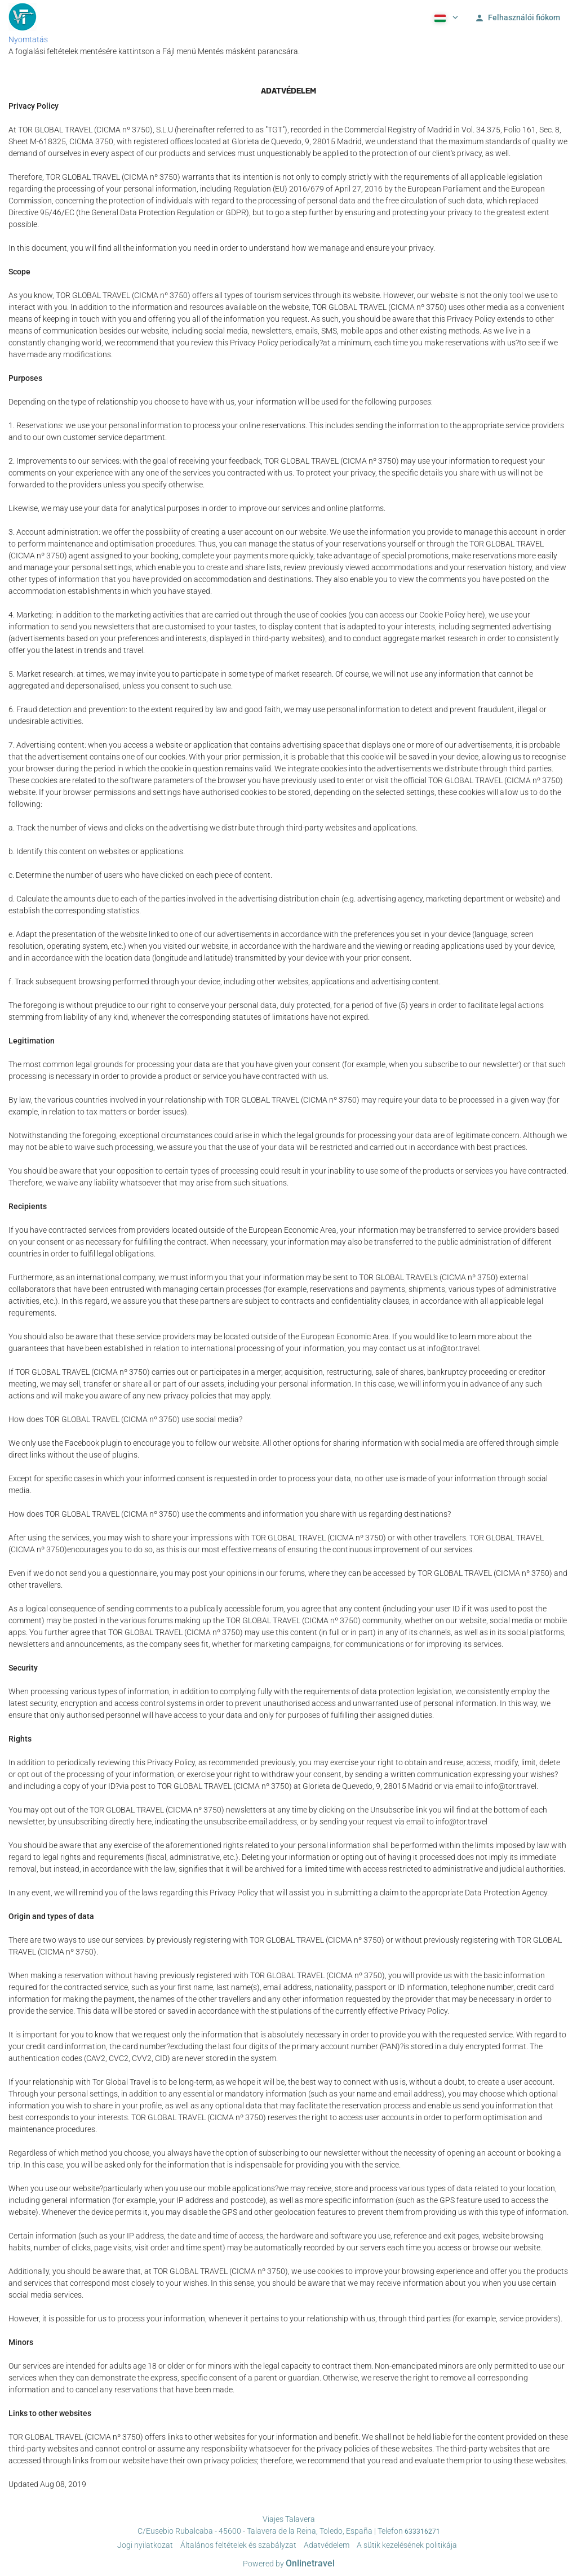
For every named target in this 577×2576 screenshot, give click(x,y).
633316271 (422, 2531)
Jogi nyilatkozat (145, 2545)
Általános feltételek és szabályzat (238, 2545)
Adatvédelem (326, 2545)
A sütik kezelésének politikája (407, 2545)
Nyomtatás (28, 39)
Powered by (289, 2563)
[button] (445, 17)
